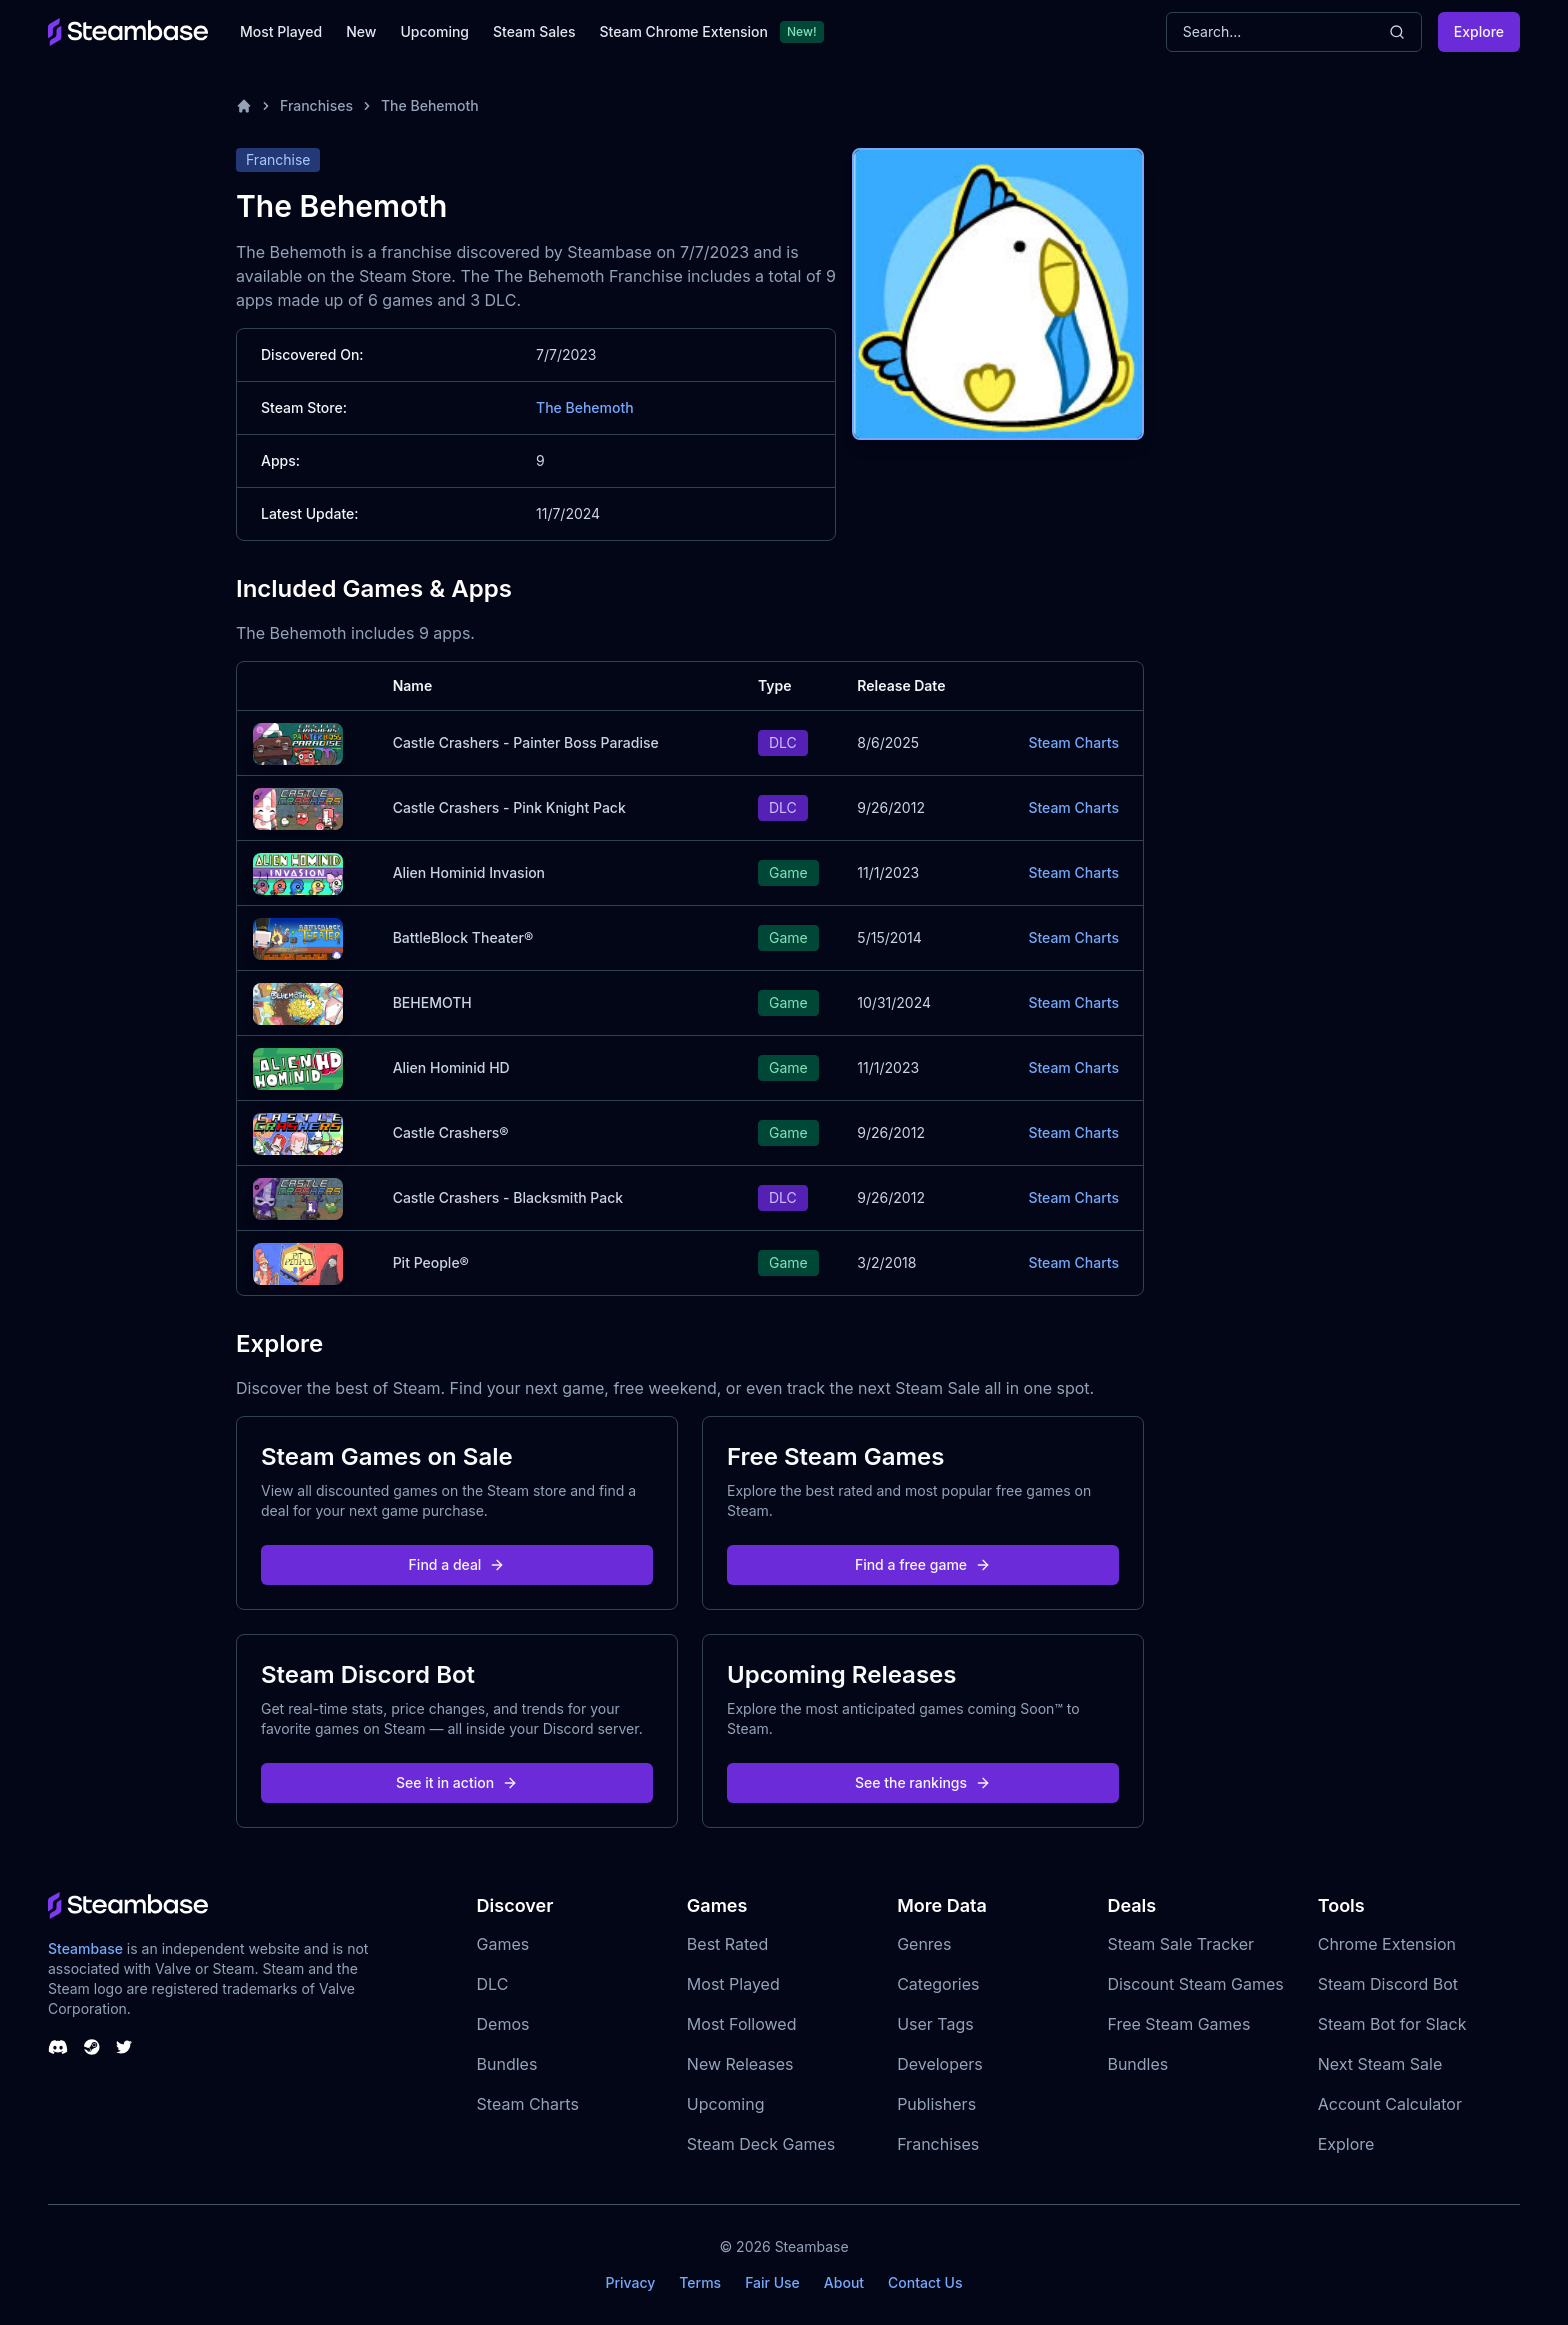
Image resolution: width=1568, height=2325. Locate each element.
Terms (700, 2282)
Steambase (85, 1948)
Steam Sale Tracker (1180, 1944)
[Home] (244, 106)
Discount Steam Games (1195, 1984)
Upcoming (434, 31)
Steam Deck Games (761, 2144)
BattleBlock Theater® (463, 937)
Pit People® (431, 1262)
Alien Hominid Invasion (469, 872)
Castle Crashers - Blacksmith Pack (508, 1197)
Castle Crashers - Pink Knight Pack (509, 807)
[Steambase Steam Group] (92, 2047)
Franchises (316, 105)
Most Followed (742, 2024)
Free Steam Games (1178, 2024)
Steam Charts (1073, 742)
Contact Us (925, 2282)
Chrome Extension (1387, 1944)
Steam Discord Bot (1388, 1984)
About (844, 2282)
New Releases (740, 2064)
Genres (924, 1944)
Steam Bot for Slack (1392, 2024)
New (361, 31)
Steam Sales (534, 31)
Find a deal (457, 1564)
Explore (1479, 31)
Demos (503, 2024)
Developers (940, 2064)
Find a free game (923, 1564)
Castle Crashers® (451, 1132)
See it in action (457, 1782)
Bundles (507, 2064)
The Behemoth (430, 105)
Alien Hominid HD (451, 1067)
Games (503, 1944)
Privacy (630, 2282)
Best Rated (727, 1944)
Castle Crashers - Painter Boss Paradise (526, 742)
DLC (493, 1984)
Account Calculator (1390, 2104)
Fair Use (772, 2282)
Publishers (936, 2104)
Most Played (281, 31)
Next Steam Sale (1380, 2064)
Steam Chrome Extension (683, 31)
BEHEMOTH (432, 1002)
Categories (938, 1984)
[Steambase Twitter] (124, 2047)
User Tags (935, 2024)
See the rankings (923, 1782)
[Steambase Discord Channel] (58, 2047)
